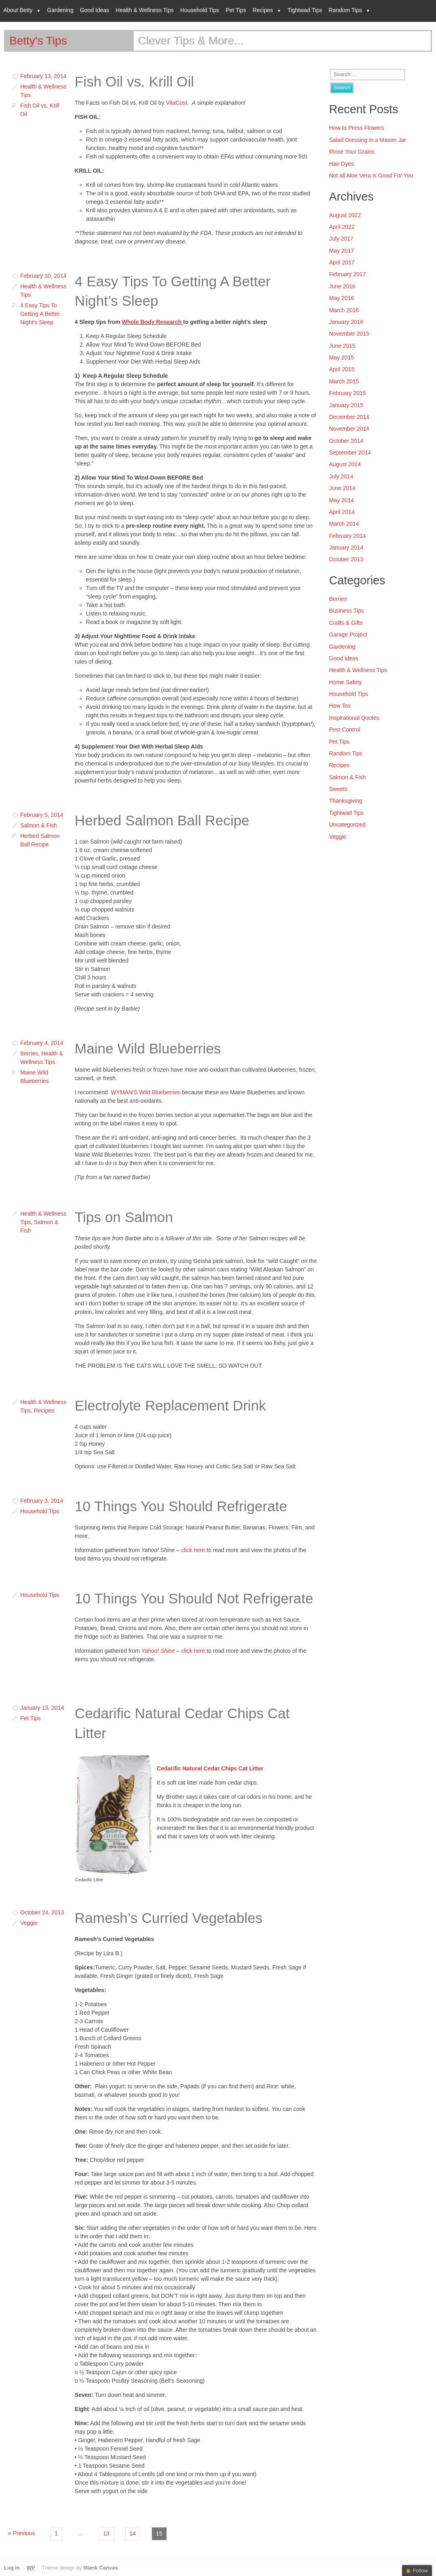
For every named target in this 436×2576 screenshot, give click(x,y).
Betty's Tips (38, 40)
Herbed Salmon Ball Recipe (162, 820)
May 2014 (341, 500)
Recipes (263, 10)
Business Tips (346, 610)
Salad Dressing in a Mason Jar (367, 140)
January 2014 (346, 547)
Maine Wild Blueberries (148, 1048)
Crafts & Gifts (345, 623)
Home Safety (345, 682)
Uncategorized (347, 824)
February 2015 (347, 393)
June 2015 (342, 346)
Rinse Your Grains (352, 151)
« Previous (21, 2533)
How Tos (339, 705)
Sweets (338, 789)
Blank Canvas (101, 2568)
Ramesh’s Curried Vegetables (169, 1918)
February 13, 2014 (43, 76)
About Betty (17, 10)
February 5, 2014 (41, 815)
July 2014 (341, 476)
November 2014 (349, 428)
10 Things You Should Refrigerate (181, 1506)
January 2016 (346, 322)
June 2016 (342, 286)
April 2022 (341, 227)
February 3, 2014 (41, 1500)
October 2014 (346, 441)
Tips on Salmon (124, 1217)
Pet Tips (235, 10)
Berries (29, 1053)
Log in (12, 2568)
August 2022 (345, 215)
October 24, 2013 (42, 1912)
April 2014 (341, 512)
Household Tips (199, 10)
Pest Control (344, 729)
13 (106, 2533)
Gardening (60, 10)
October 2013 (346, 559)
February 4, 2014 (41, 1043)
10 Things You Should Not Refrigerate (194, 1598)
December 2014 (349, 417)
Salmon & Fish (38, 825)
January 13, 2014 (42, 1708)
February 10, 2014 (43, 276)
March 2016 (344, 310)
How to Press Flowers (356, 128)
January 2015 (346, 405)
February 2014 (347, 536)
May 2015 (341, 357)
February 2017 (347, 274)
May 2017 (341, 250)
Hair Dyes (341, 164)
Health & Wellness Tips (145, 10)
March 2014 (344, 523)
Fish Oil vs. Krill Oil (134, 81)
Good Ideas (94, 10)
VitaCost (176, 102)
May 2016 (341, 298)
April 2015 (341, 369)
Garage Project (348, 634)
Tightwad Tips (304, 10)
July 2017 (341, 238)
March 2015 (344, 381)
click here (193, 1550)
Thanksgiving (345, 800)
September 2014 (350, 452)
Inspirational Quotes (354, 718)
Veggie (29, 1923)
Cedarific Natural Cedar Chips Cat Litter (210, 1768)
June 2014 (342, 488)
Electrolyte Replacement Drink (170, 1405)
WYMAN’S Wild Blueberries (146, 1092)
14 (133, 2533)
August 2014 (345, 464)
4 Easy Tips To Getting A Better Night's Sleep (40, 314)
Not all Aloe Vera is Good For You (371, 175)
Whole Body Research (152, 322)
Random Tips (345, 10)
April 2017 (341, 262)
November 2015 (349, 333)
